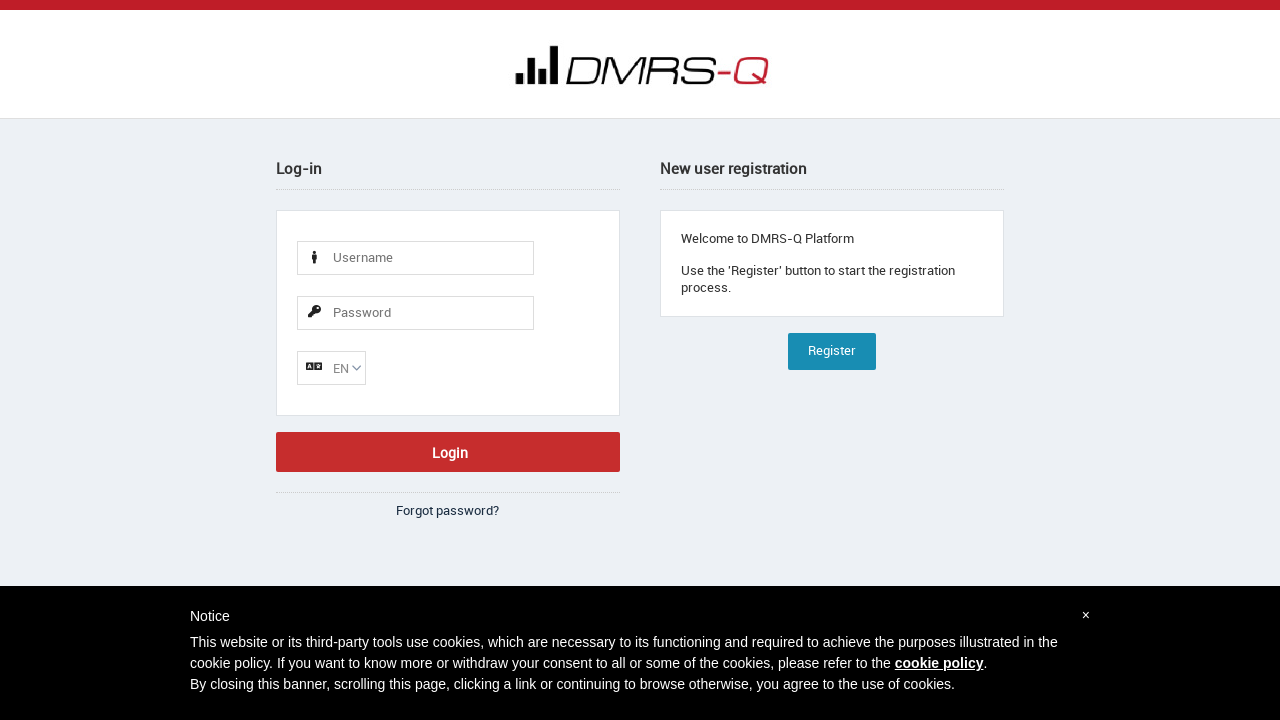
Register (832, 350)
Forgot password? (447, 510)
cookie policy (939, 663)
